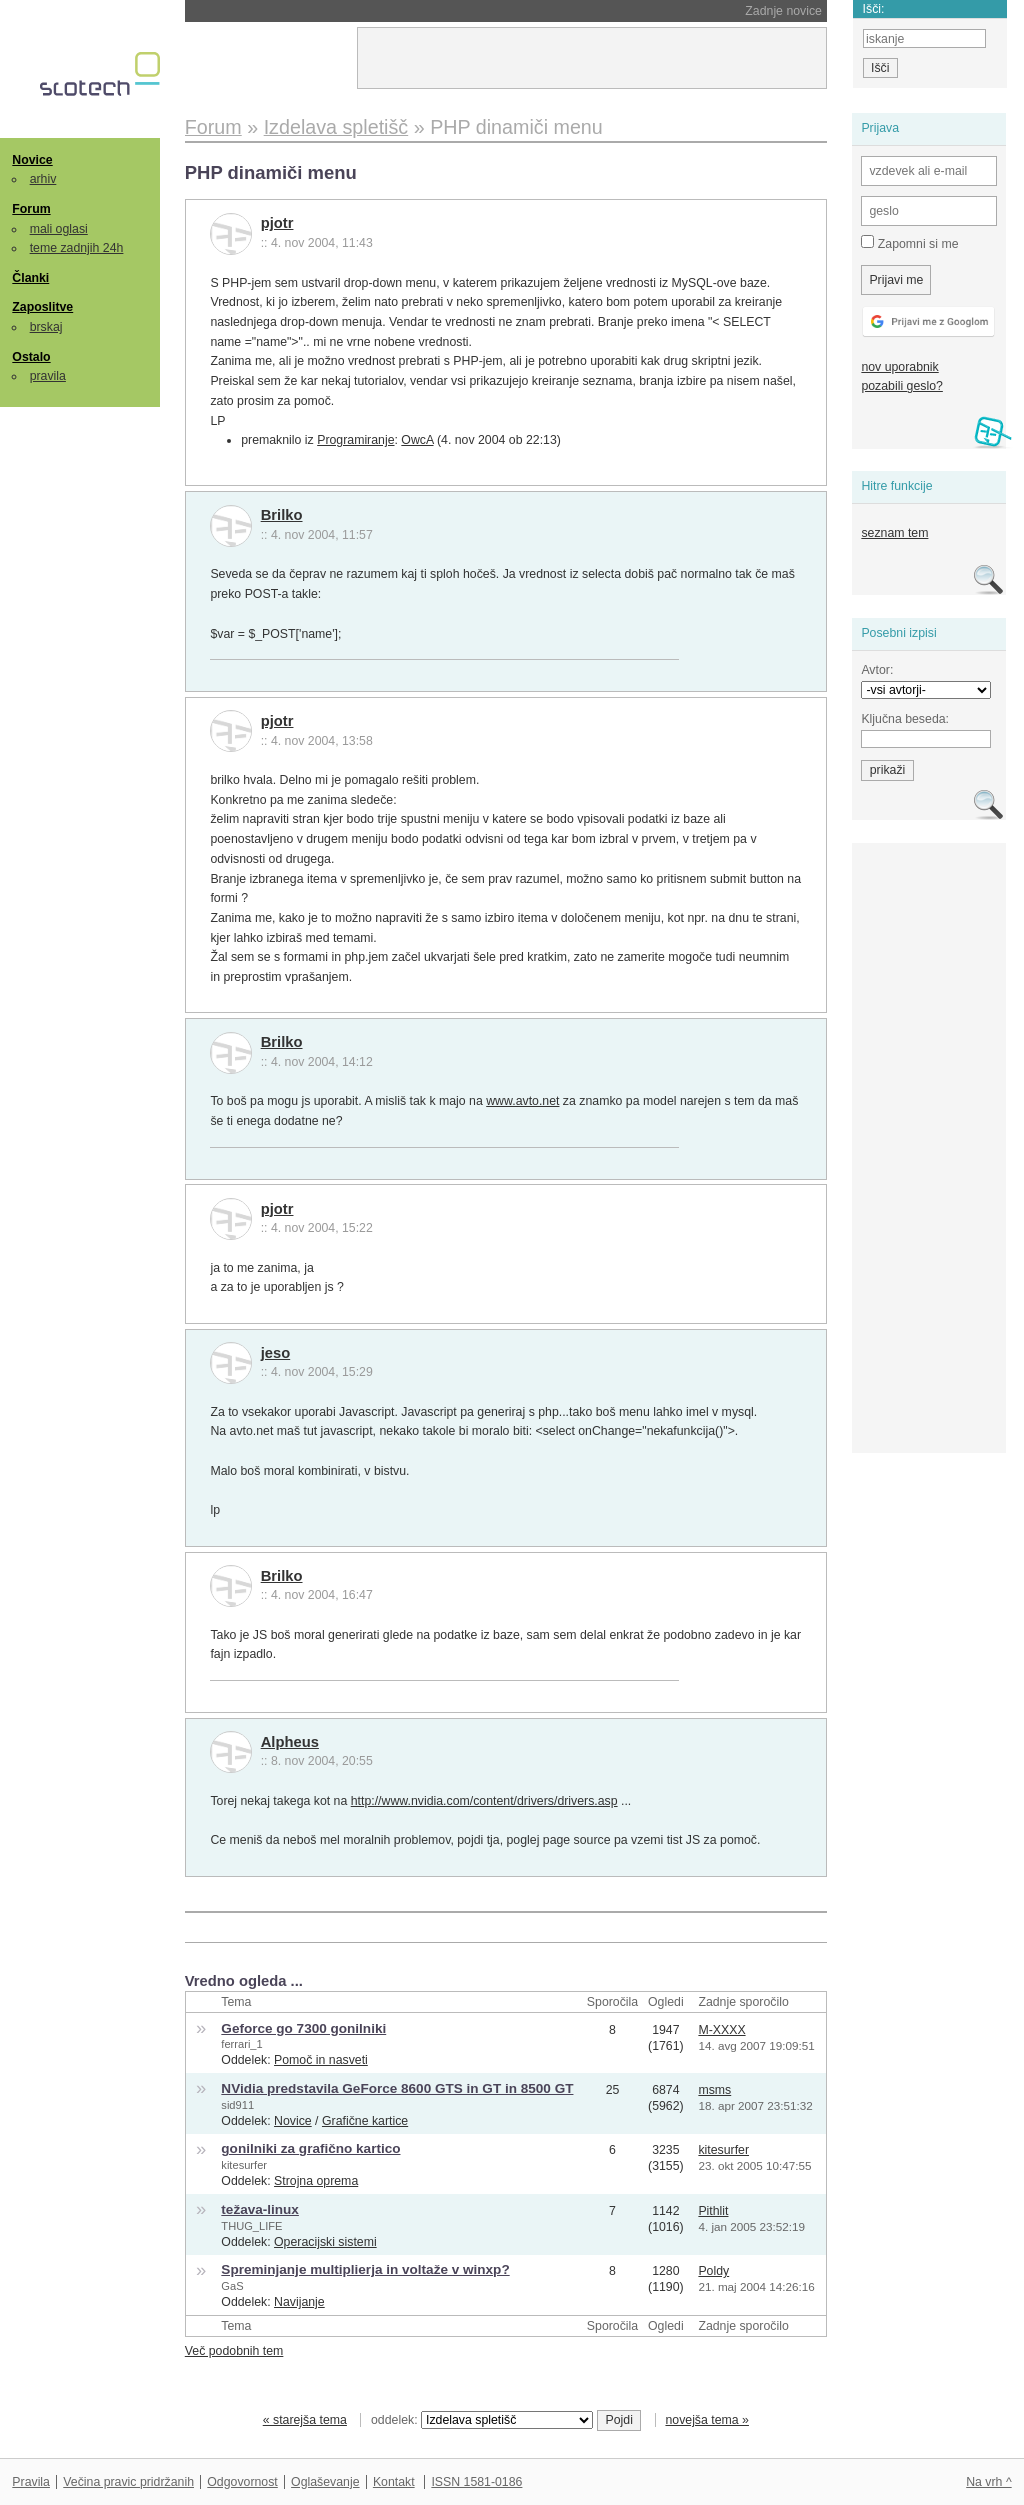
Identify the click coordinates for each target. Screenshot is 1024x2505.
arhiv (43, 179)
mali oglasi (59, 229)
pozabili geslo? (901, 386)
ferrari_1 (241, 2044)
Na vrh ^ (988, 2482)
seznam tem (894, 533)
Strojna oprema (316, 2181)
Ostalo (31, 357)
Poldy (713, 2271)
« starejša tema (305, 2420)
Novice (32, 160)
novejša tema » (707, 2420)
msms (714, 2090)
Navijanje (299, 2302)
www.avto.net (522, 1101)
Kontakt (394, 2482)
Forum (31, 209)
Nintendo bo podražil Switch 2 (325, 11)
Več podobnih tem (234, 2351)
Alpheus (290, 1742)
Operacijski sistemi (325, 2242)
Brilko (282, 515)
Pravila (31, 2482)
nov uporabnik (899, 367)
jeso (276, 1353)
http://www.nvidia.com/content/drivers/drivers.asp (484, 1801)
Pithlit (713, 2211)
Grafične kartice (365, 2121)
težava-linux (260, 2209)
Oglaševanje (325, 2482)
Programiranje (355, 440)
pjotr (277, 223)
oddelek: (482, 2420)
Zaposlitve (42, 307)
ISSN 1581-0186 (476, 2482)
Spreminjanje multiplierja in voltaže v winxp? (365, 2269)
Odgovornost (242, 2482)
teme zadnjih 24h (77, 248)
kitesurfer (244, 2165)
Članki (30, 278)
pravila (48, 376)
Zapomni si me (909, 243)
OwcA (417, 440)
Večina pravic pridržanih (128, 2482)
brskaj (46, 327)
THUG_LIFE (251, 2226)
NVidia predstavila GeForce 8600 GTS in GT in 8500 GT (397, 2088)
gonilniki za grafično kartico (310, 2148)
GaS (232, 2286)
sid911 (237, 2105)
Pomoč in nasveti (321, 2060)
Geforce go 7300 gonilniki (303, 2028)
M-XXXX (721, 2030)
